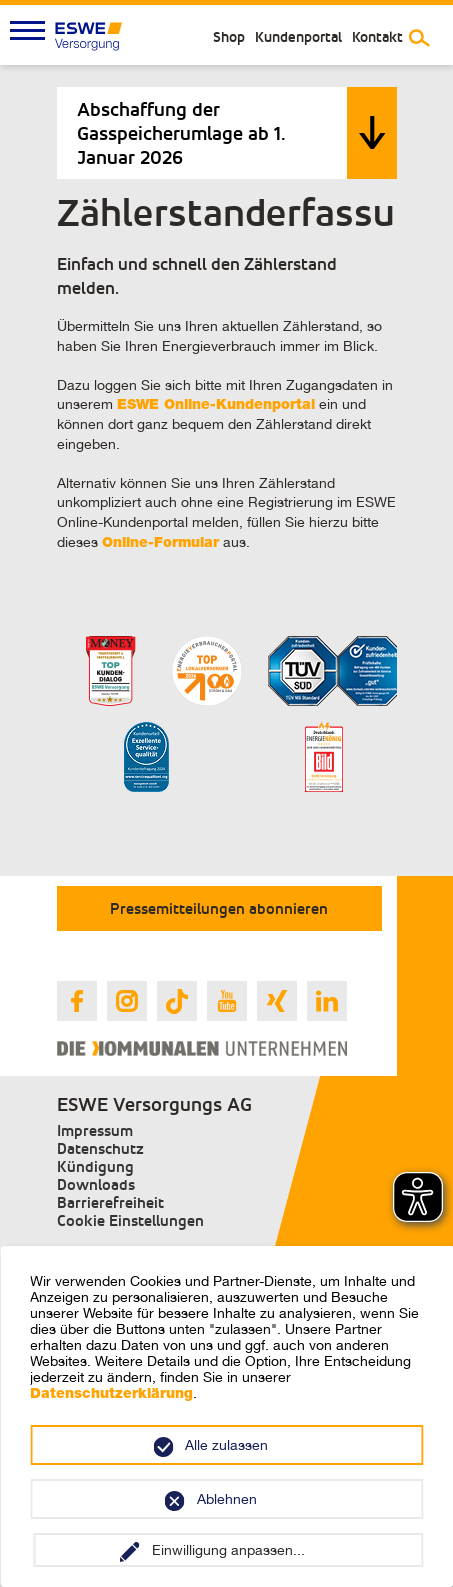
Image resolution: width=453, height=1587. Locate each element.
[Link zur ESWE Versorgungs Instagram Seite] (127, 1001)
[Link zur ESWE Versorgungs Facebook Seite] (77, 1001)
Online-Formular (160, 544)
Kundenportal (298, 37)
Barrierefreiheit (110, 1202)
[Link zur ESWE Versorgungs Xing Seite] (277, 1001)
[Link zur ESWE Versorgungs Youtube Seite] (227, 1001)
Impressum (95, 1130)
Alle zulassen (226, 1445)
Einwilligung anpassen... (228, 1550)
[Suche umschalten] (419, 37)
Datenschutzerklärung (111, 1395)
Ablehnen (227, 1499)
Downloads (96, 1184)
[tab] (227, 133)
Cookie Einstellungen (130, 1220)
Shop (229, 37)
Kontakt (377, 37)
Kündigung (95, 1166)
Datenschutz (100, 1148)
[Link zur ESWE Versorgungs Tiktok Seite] (177, 1001)
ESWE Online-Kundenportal (216, 406)
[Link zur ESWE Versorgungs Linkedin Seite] (327, 1001)
